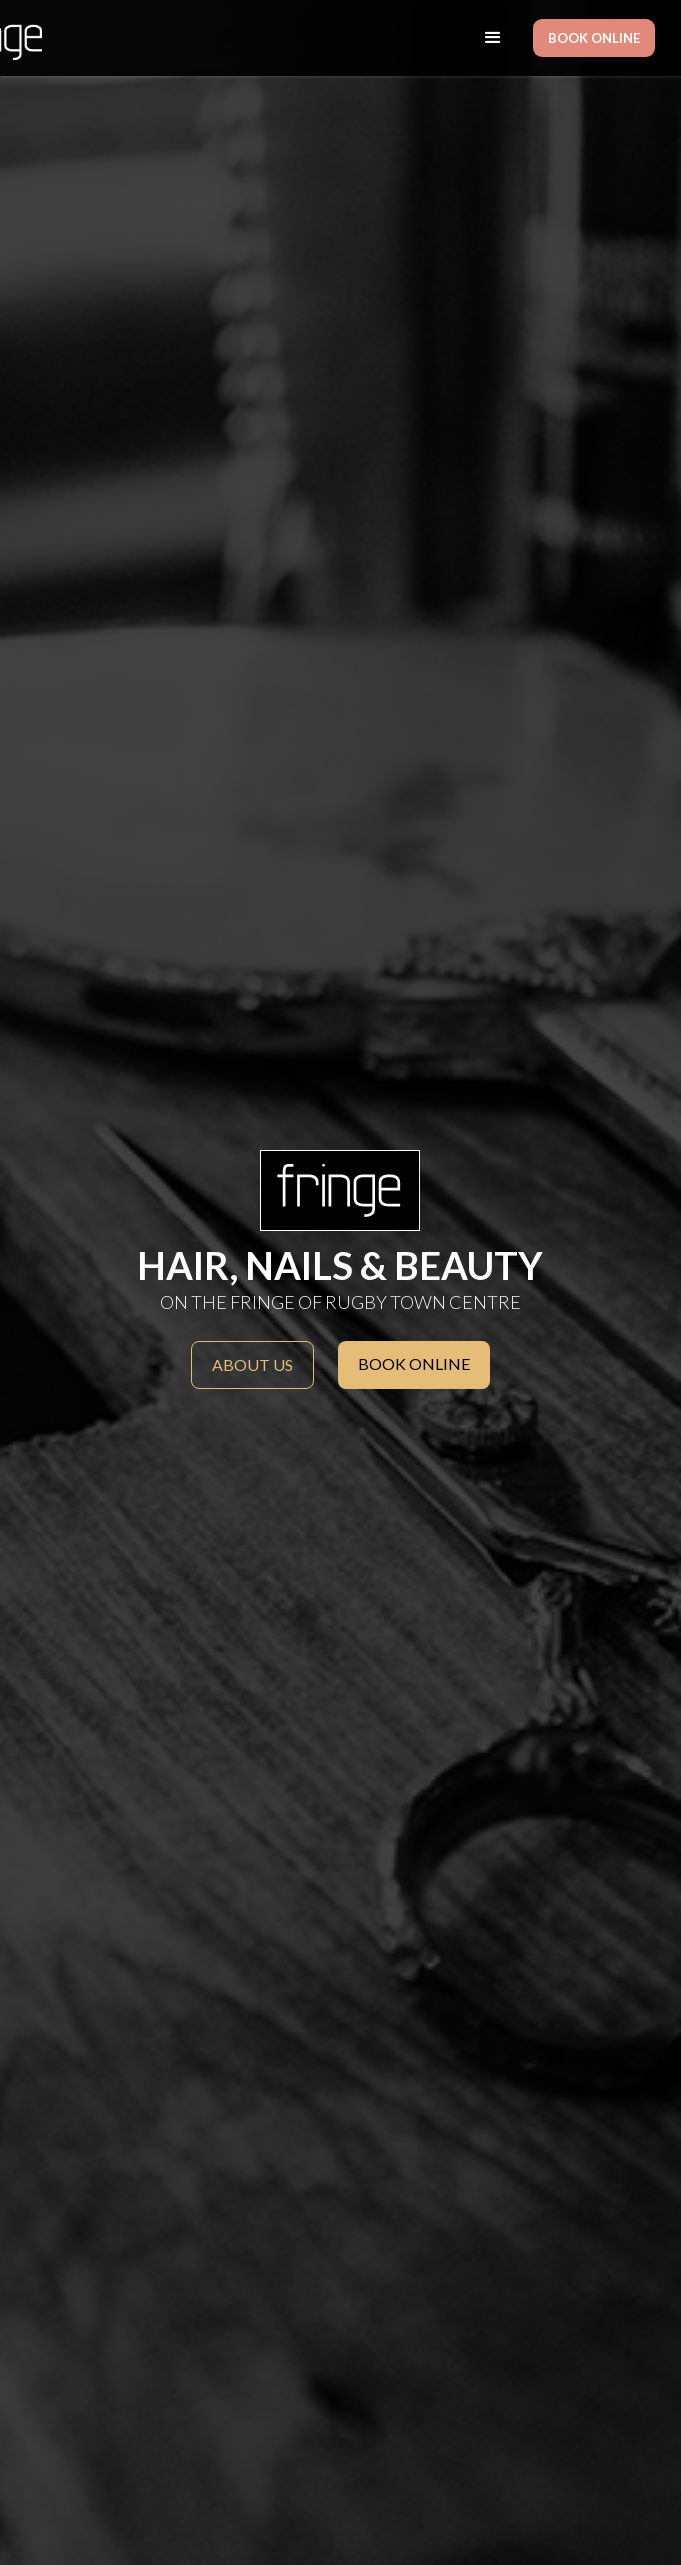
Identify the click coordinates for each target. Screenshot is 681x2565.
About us (252, 1364)
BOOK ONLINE (594, 38)
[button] (493, 38)
